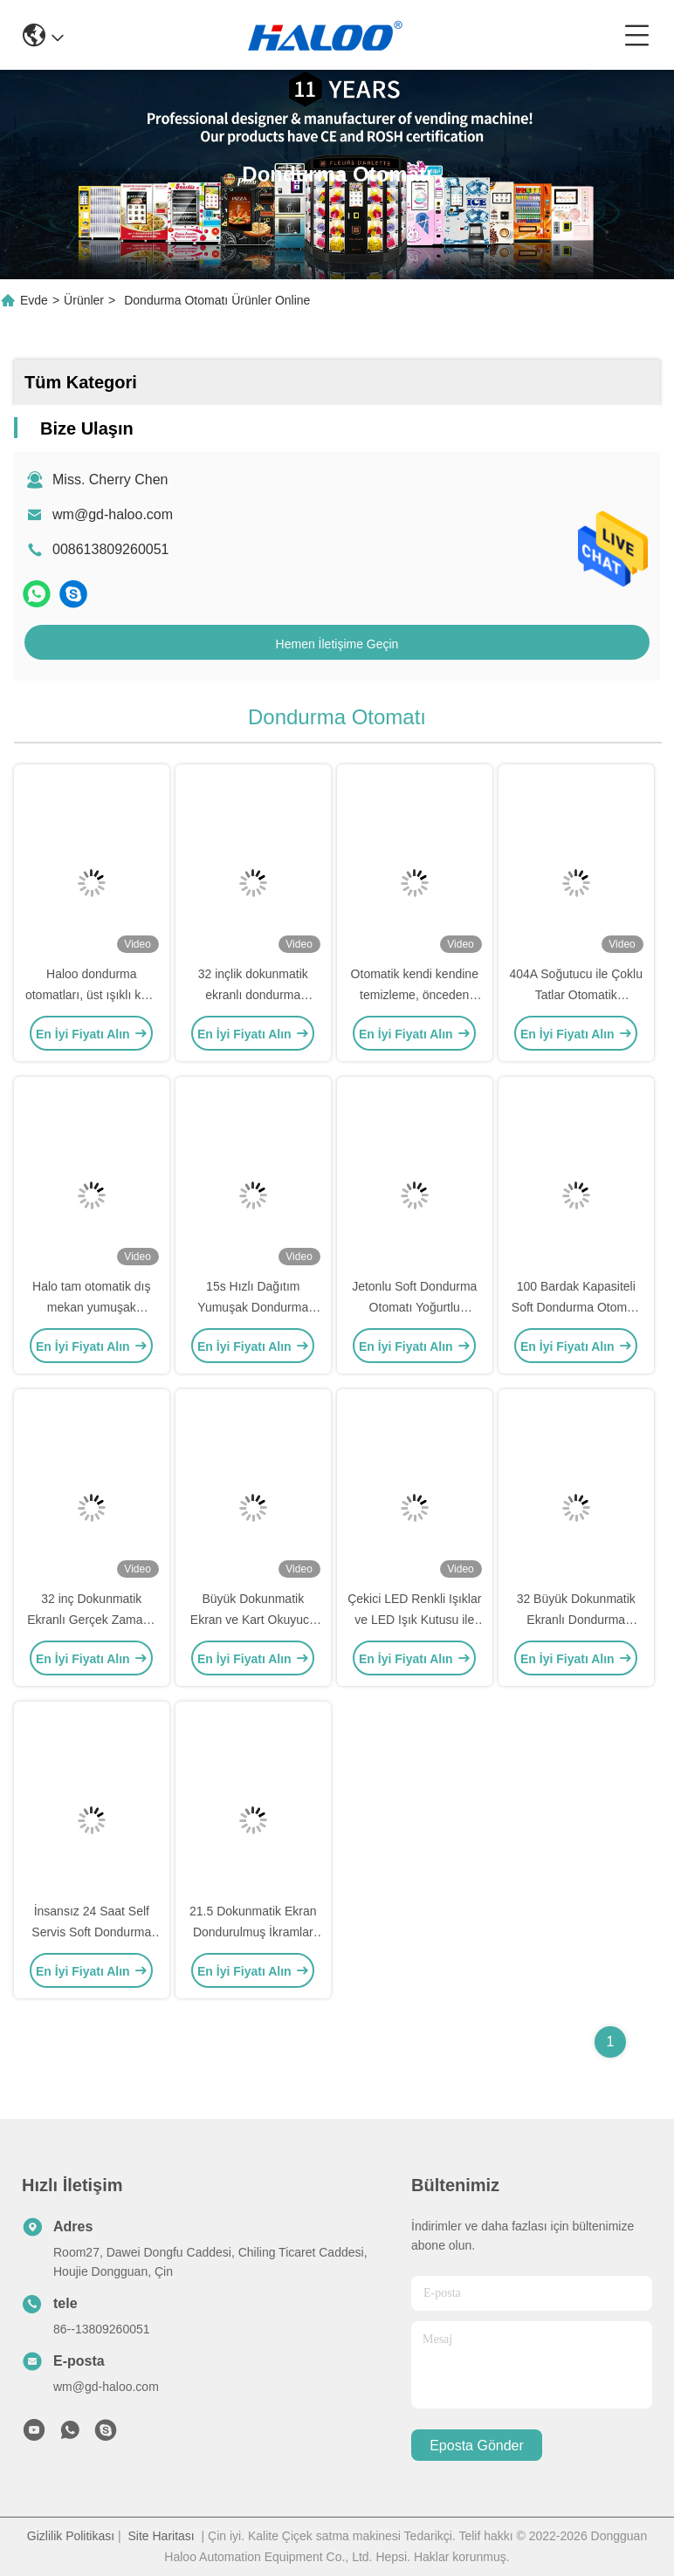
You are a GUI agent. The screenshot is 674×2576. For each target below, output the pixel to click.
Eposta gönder (477, 2445)
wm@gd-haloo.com (112, 514)
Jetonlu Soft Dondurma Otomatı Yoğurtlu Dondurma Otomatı (414, 1307)
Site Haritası (160, 2536)
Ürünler (84, 300)
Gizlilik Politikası (70, 2536)
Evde (34, 300)
